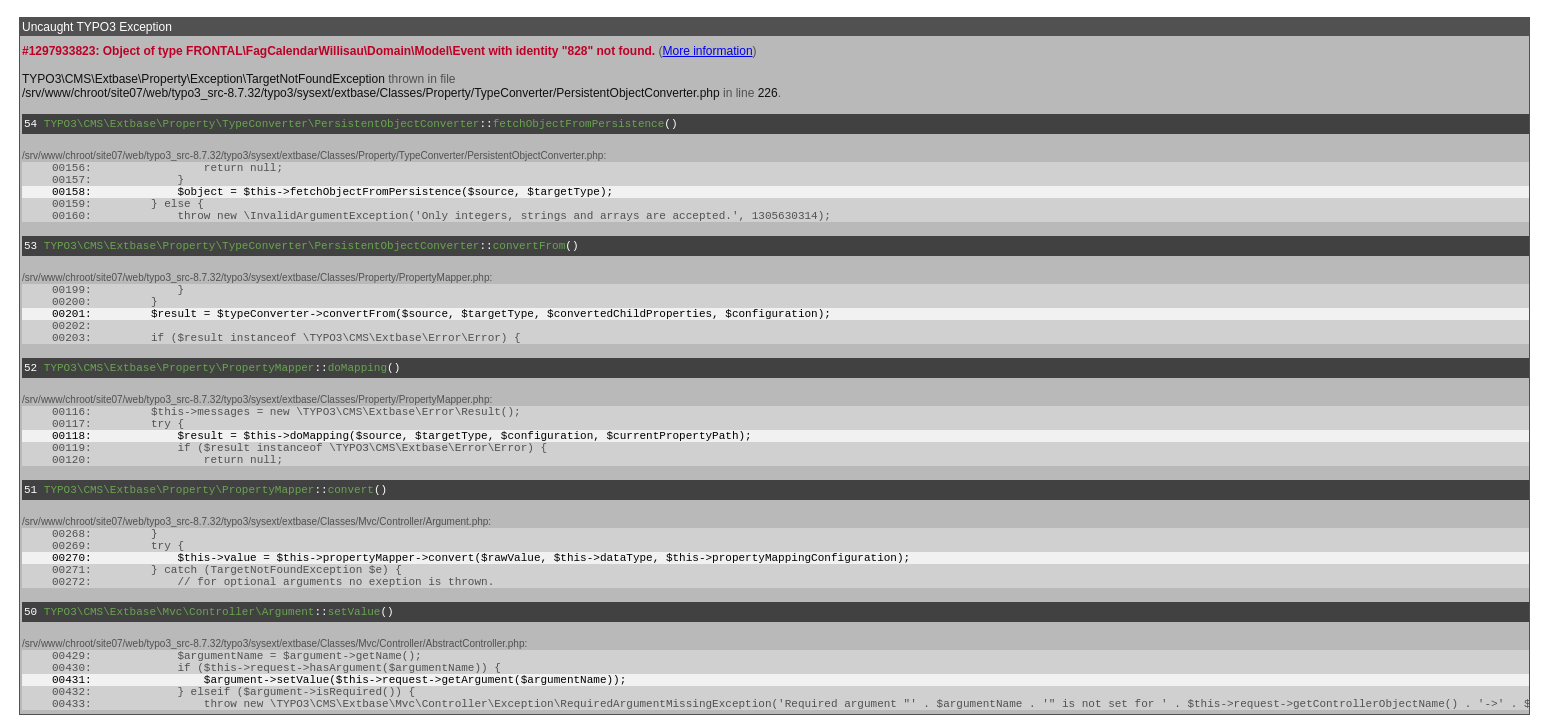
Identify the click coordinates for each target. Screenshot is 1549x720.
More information (708, 51)
